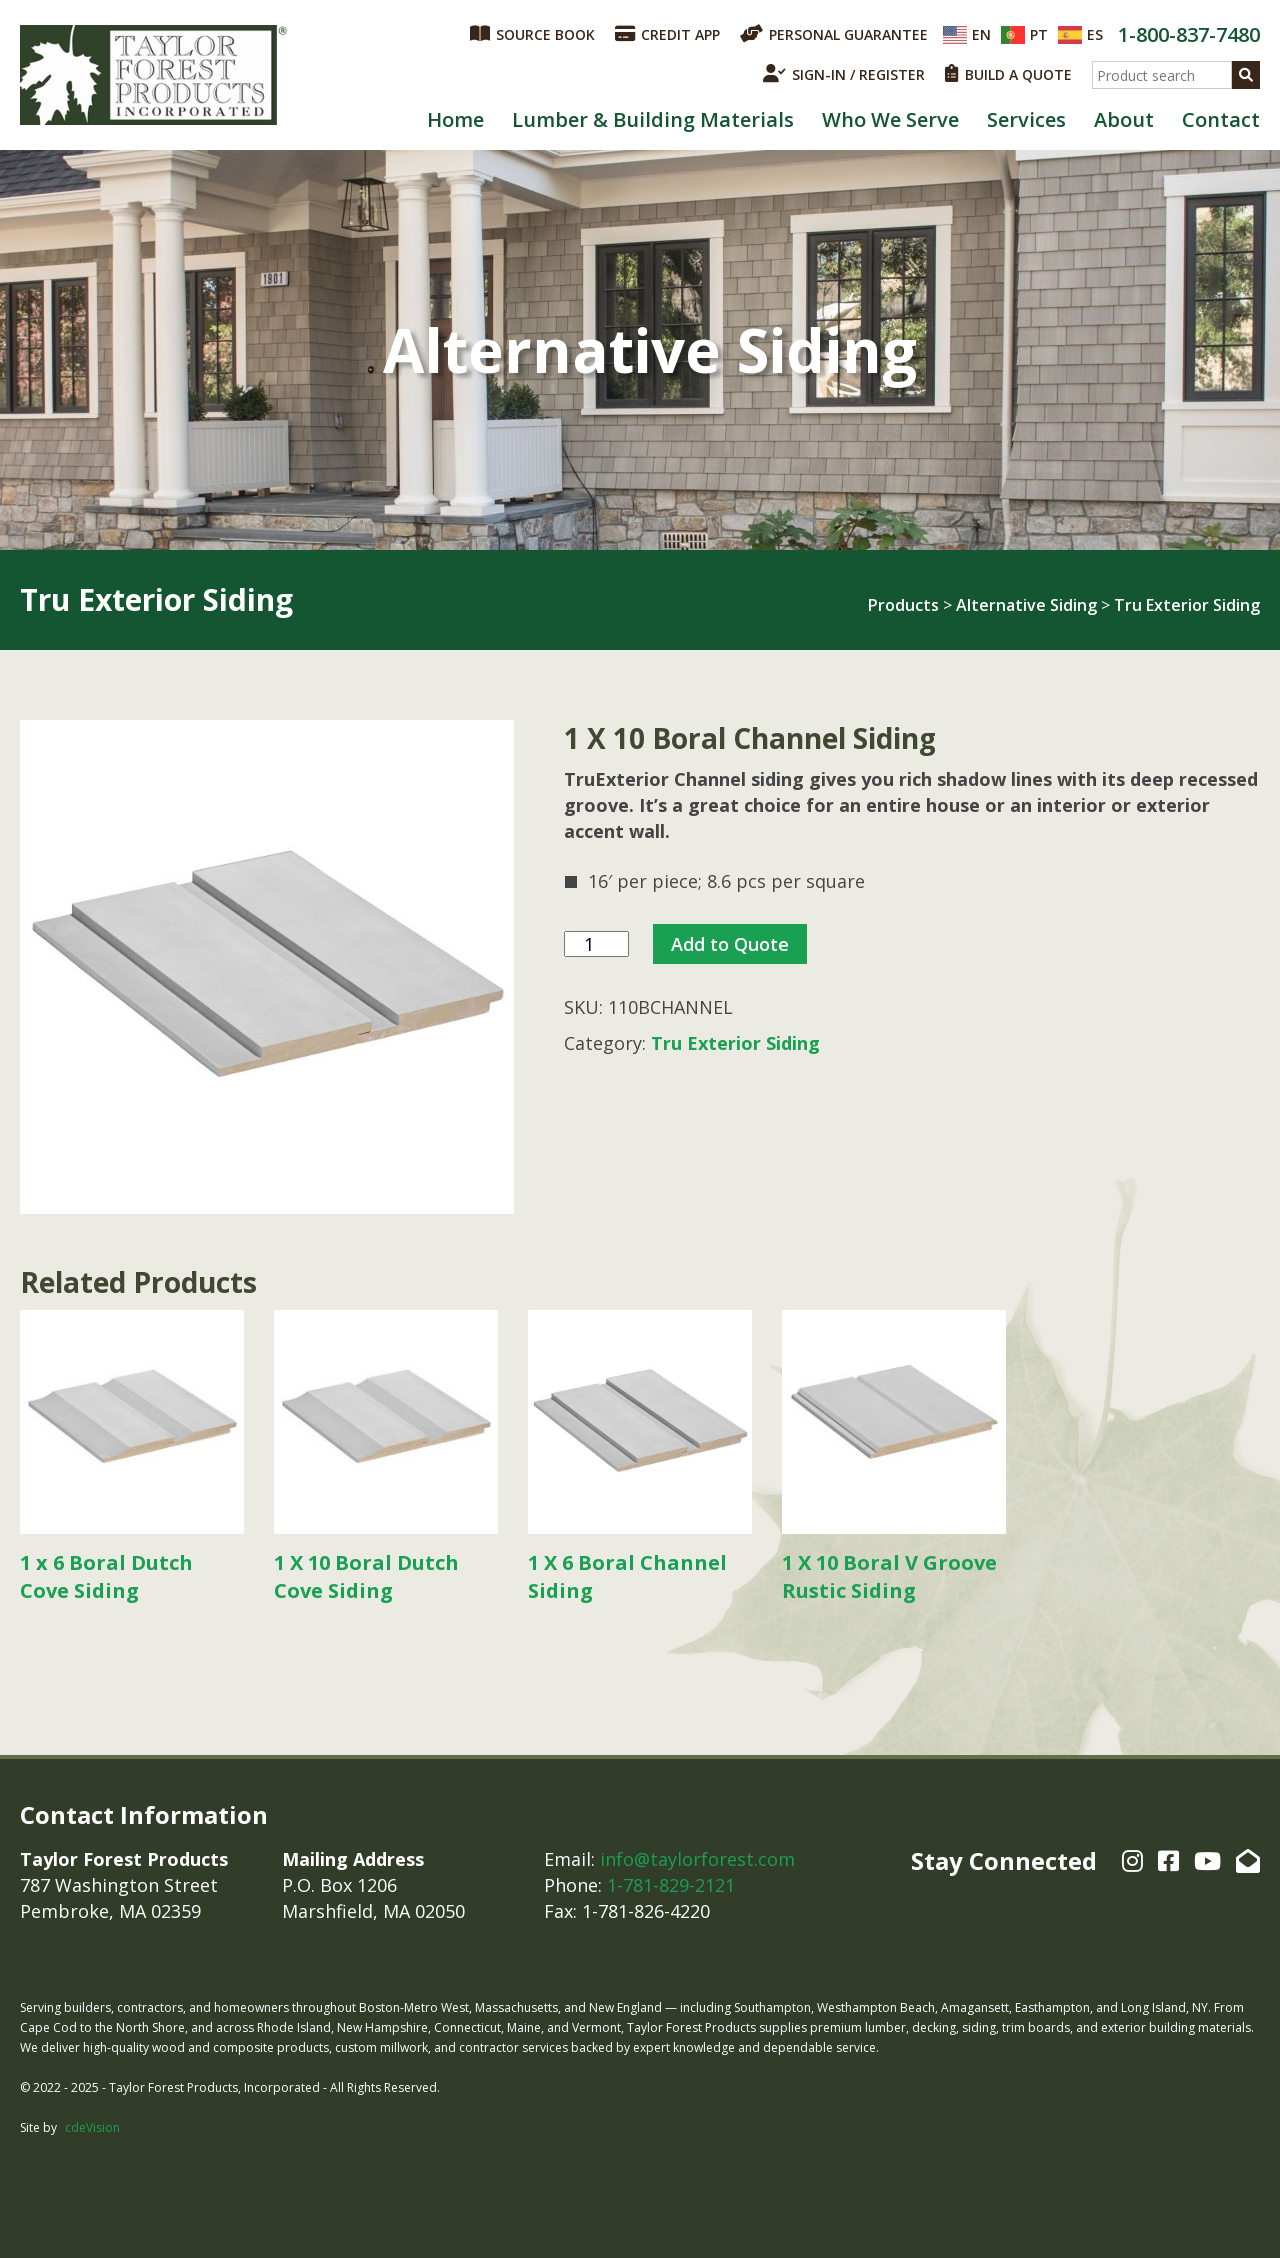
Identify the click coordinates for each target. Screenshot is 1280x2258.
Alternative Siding (1026, 605)
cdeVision (92, 2127)
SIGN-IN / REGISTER (844, 74)
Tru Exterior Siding (1187, 605)
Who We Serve (890, 119)
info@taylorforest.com (697, 1859)
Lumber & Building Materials (653, 119)
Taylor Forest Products (154, 75)
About (1124, 119)
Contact (1221, 119)
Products (903, 605)
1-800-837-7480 (1189, 34)
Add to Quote (730, 944)
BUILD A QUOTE (1008, 74)
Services (1026, 119)
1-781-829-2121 (671, 1885)
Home (455, 119)
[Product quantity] (596, 944)
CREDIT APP (667, 34)
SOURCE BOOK (532, 34)
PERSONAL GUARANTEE (834, 34)
